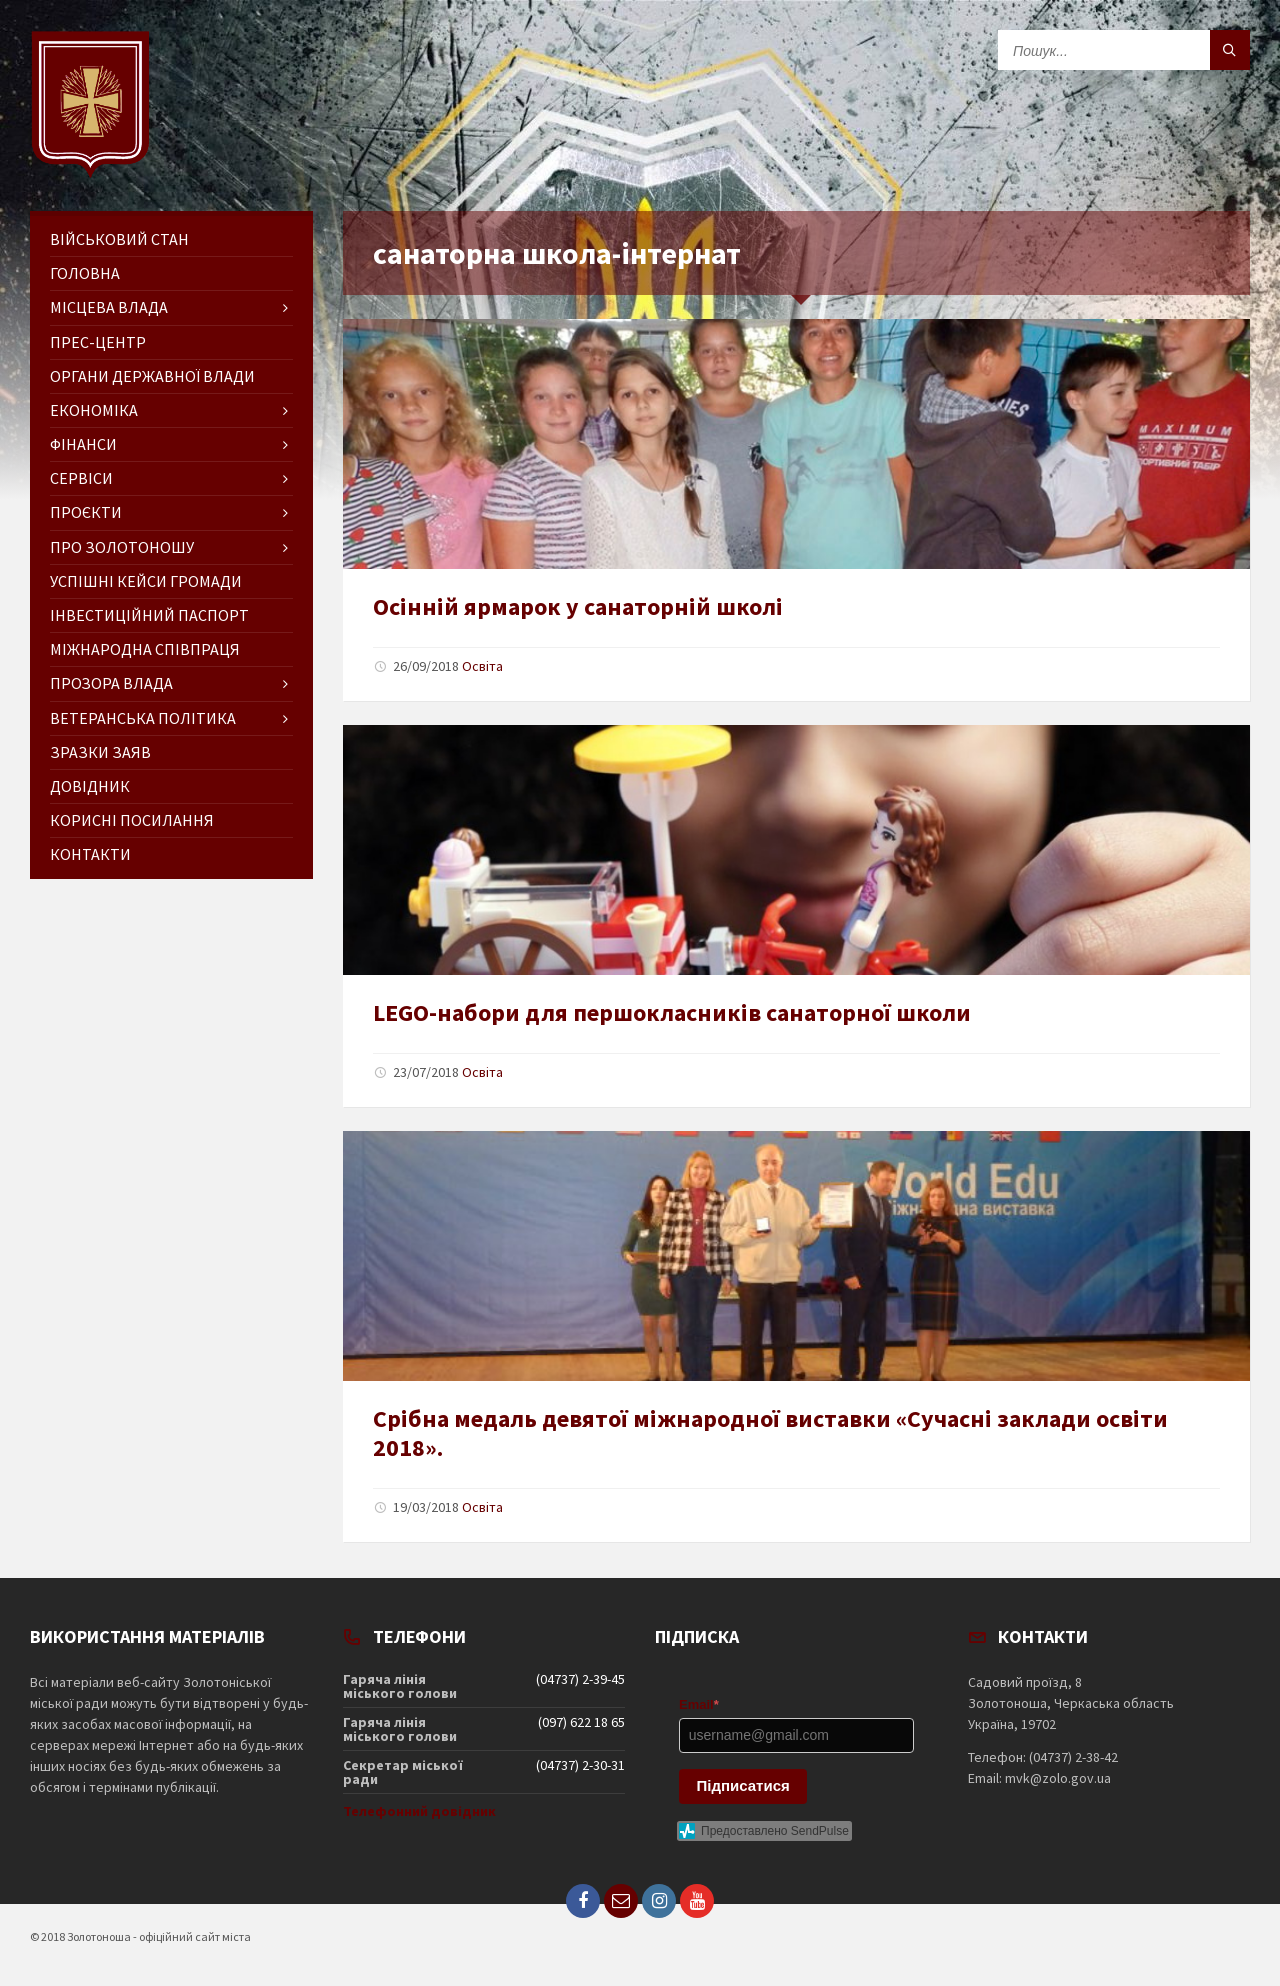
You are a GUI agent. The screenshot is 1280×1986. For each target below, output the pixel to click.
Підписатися (743, 1785)
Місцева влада (109, 307)
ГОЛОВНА (85, 273)
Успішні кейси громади (146, 581)
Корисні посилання (132, 820)
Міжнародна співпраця (145, 649)
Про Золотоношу (122, 547)
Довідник (90, 786)
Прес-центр (98, 342)
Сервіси (81, 478)
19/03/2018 (426, 1507)
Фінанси (83, 444)
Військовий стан (119, 239)
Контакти (90, 854)
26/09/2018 (426, 666)
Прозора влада (111, 683)
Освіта (482, 666)
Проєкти (86, 512)
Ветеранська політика (143, 718)
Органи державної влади (152, 376)
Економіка (94, 410)
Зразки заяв (100, 752)
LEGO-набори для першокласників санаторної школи (672, 1012)
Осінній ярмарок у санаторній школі (578, 606)
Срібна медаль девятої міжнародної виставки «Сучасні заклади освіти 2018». (770, 1433)
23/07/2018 (426, 1072)
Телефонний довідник (419, 1811)
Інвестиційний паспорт (149, 615)
